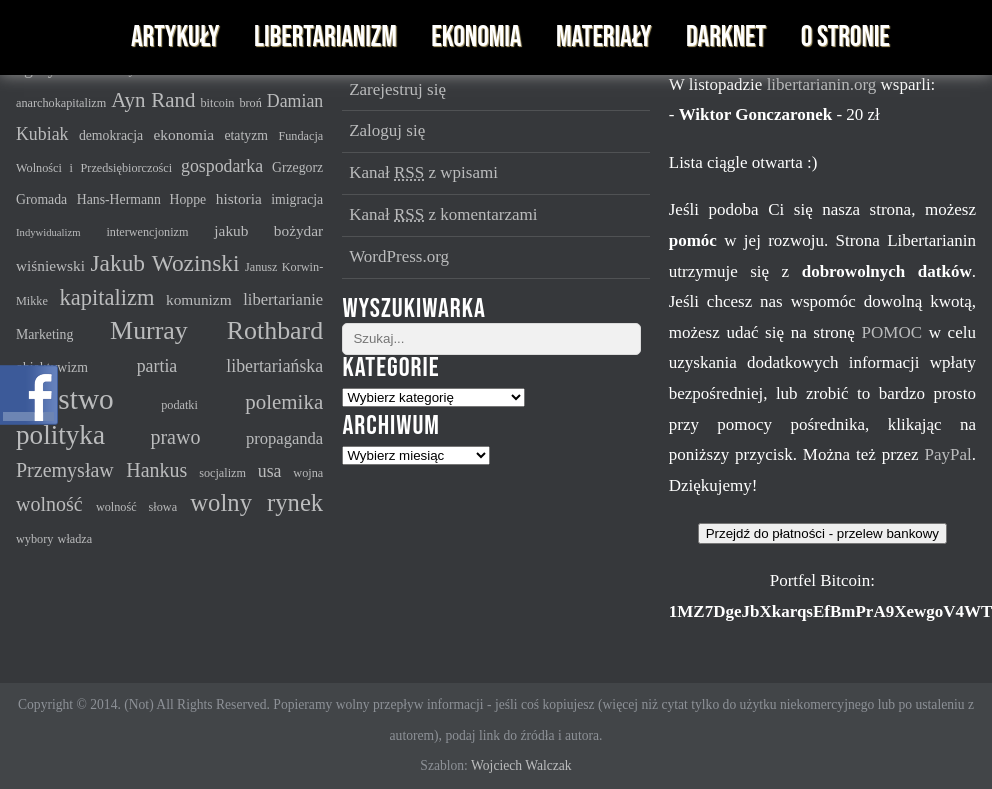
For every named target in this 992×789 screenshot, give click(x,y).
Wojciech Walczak (521, 765)
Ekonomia (476, 37)
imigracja (297, 199)
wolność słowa (136, 507)
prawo (175, 437)
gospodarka (222, 166)
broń (250, 103)
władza (75, 539)
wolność (49, 504)
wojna (308, 473)
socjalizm (222, 473)
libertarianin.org (824, 84)
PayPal (947, 454)
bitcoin (218, 103)
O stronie (845, 37)
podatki (179, 405)
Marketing (44, 334)
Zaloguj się (387, 130)
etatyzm (246, 135)
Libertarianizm (325, 37)
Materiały (603, 37)
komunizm (199, 299)
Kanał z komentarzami (443, 214)
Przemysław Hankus (101, 470)
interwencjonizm (147, 232)
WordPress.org (399, 256)
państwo (65, 399)
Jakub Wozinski (164, 263)
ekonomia (184, 134)
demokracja (111, 135)
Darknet (726, 37)
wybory (34, 539)
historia (239, 198)
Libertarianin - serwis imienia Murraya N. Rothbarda (58, 37)
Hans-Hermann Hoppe (142, 199)
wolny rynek (256, 502)
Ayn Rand (153, 100)
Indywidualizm (48, 232)
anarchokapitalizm (61, 103)
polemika (284, 402)
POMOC (895, 332)
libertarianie (283, 299)
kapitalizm (107, 297)
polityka (60, 435)
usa (270, 471)
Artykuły (175, 37)
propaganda (284, 438)
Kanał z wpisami (423, 172)
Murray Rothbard (216, 330)
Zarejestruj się (397, 89)
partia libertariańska (230, 366)
